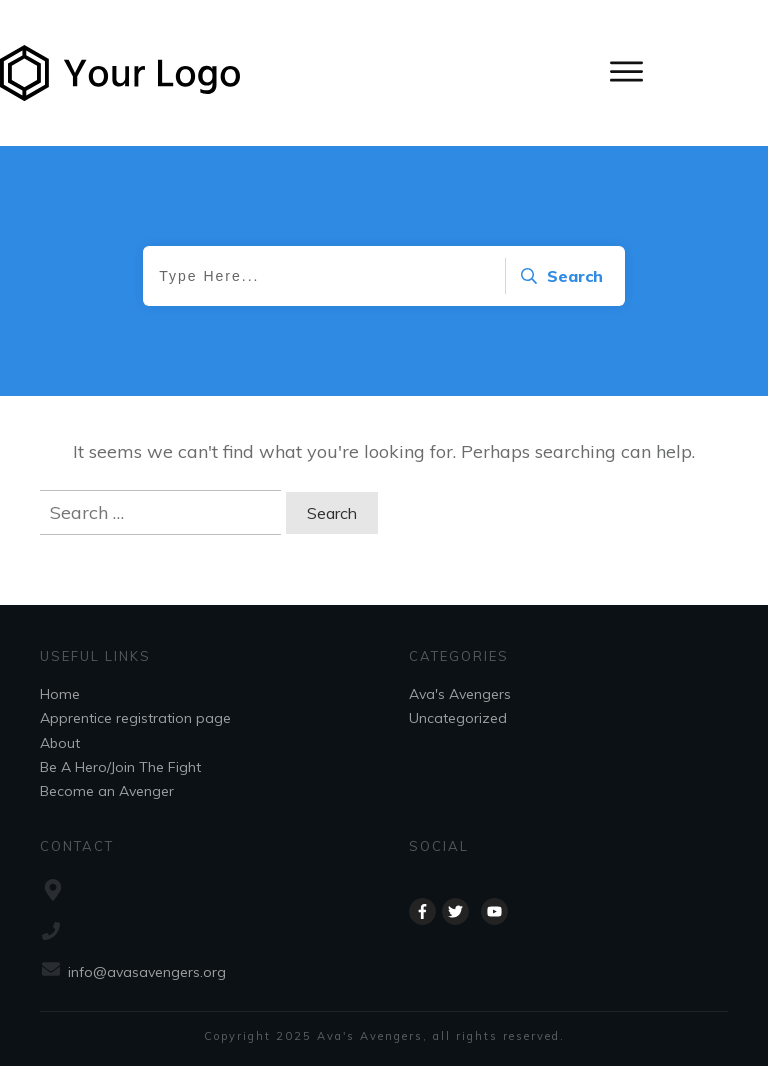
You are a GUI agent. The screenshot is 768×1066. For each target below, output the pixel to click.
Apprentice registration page (135, 718)
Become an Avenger (107, 791)
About (60, 743)
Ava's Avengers (460, 694)
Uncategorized (458, 718)
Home (60, 694)
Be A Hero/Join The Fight (120, 767)
